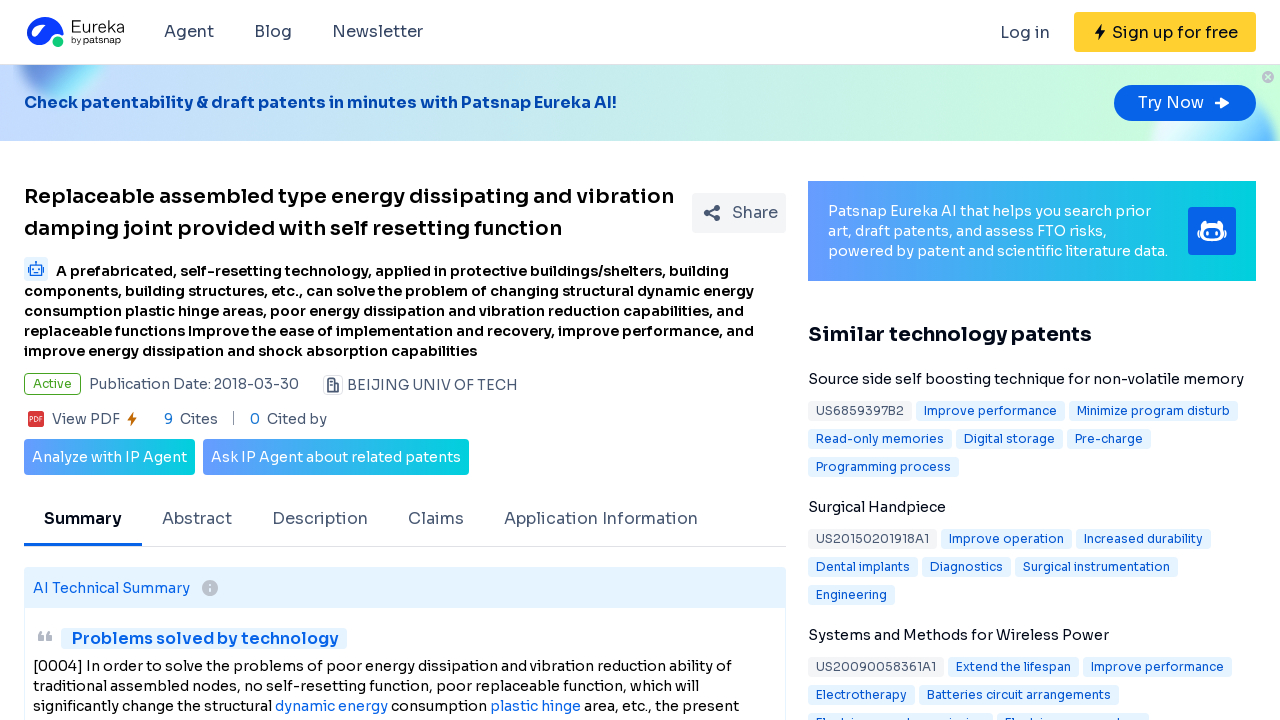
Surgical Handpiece (877, 507)
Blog (273, 31)
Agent (189, 31)
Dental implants (863, 566)
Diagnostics (966, 566)
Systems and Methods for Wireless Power (958, 635)
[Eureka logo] (74, 32)
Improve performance (990, 410)
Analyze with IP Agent (109, 457)
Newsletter (377, 31)
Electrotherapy (861, 694)
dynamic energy (331, 706)
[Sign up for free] (1165, 32)
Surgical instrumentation (1096, 566)
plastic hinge (535, 706)
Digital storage (1009, 438)
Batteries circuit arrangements (1019, 694)
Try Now (1185, 102)
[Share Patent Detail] (739, 213)
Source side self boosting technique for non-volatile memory (1026, 379)
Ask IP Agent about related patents (336, 457)
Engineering (851, 594)
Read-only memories (880, 438)
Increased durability (1143, 538)
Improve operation (1006, 538)
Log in (1025, 32)
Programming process (883, 466)
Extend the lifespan (1013, 666)
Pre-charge (1109, 438)
